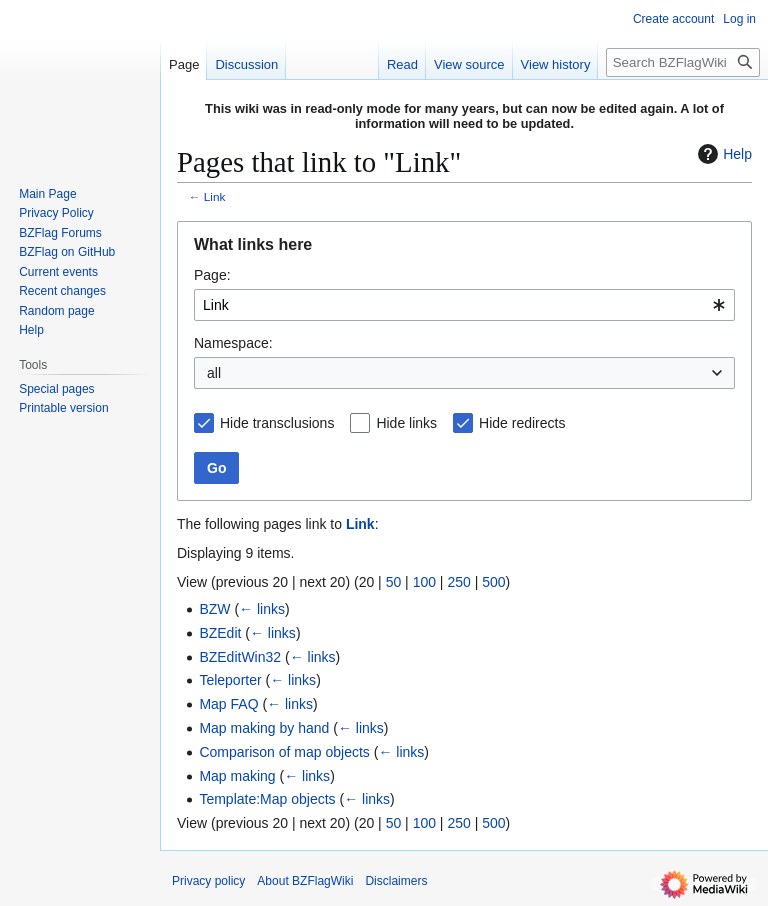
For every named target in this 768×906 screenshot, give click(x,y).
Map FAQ (228, 704)
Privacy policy (208, 881)
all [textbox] (214, 373)
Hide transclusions (277, 423)
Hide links (406, 423)
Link (215, 196)
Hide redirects (522, 423)
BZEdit (220, 633)
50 (394, 582)
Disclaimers (396, 881)
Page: (212, 275)
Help (722, 154)
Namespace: (233, 343)
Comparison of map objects (284, 752)
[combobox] (464, 305)
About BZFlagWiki (305, 881)
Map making (237, 776)
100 (424, 582)
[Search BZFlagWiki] (683, 62)
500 (493, 582)
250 (458, 582)
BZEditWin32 (240, 657)
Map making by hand (264, 728)
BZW (214, 609)
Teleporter (230, 680)
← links (262, 609)
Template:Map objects (267, 799)
